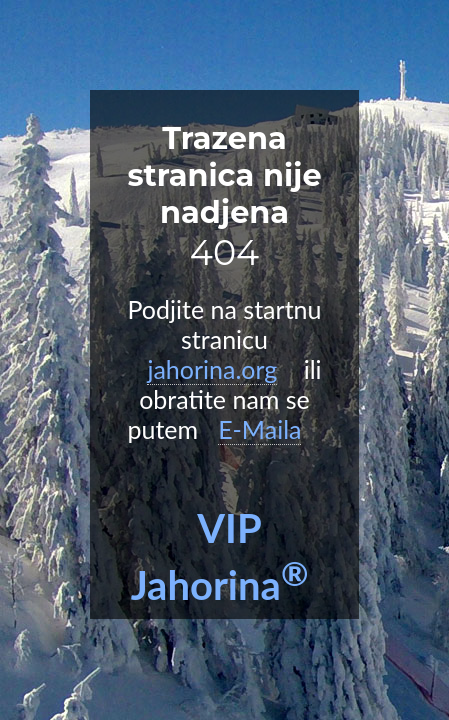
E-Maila (259, 429)
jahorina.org (212, 369)
